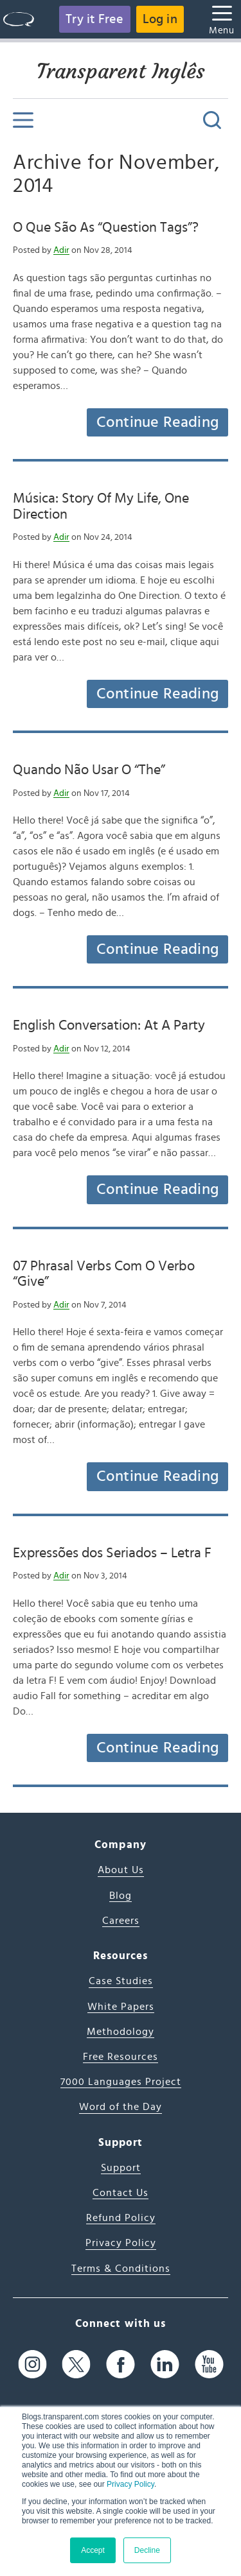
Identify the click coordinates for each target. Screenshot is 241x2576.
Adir (61, 250)
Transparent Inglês (121, 71)
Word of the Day (120, 2107)
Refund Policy (121, 2218)
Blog (120, 1895)
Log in (160, 19)
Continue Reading (157, 422)
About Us (121, 1870)
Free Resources (120, 2057)
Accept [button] (93, 2550)
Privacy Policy (130, 2484)
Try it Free (94, 19)
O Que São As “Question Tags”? (106, 227)
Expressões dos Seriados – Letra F (112, 1553)
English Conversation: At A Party (109, 1025)
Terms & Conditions (120, 2268)
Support (121, 2168)
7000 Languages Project (120, 2082)
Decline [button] (147, 2550)
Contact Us (120, 2193)
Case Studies (121, 1981)
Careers (120, 1920)
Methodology (120, 2032)
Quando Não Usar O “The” (89, 770)
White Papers (120, 2006)
